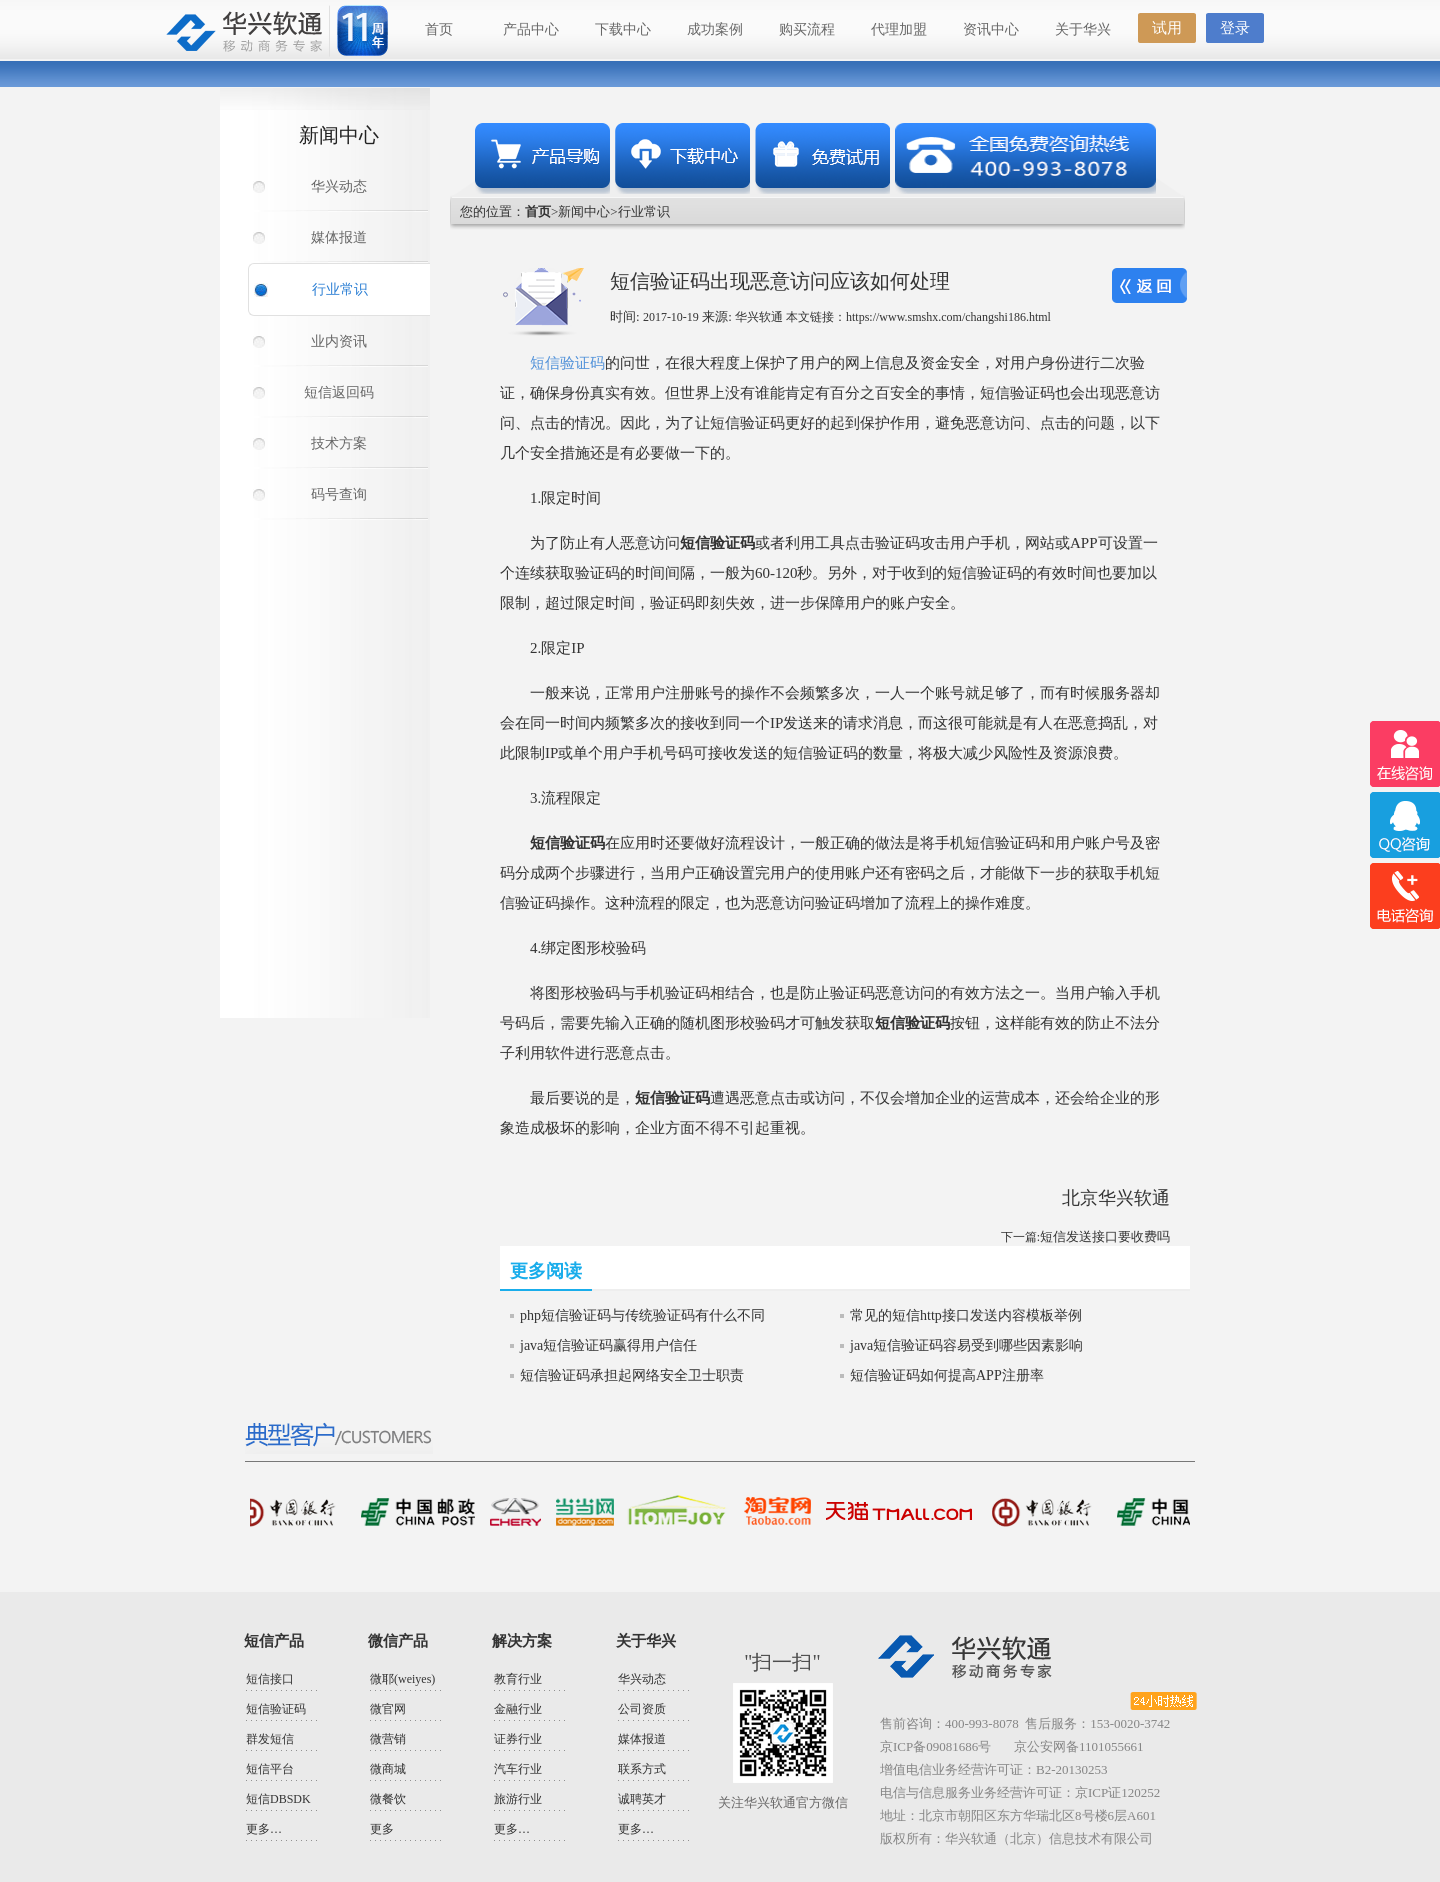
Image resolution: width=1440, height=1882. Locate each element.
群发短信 (270, 1739)
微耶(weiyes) (402, 1679)
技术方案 (339, 443)
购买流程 (807, 29)
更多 (382, 1829)
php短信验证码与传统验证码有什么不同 (642, 1315)
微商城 (388, 1769)
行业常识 (340, 289)
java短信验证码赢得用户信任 (608, 1345)
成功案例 (715, 29)
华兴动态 (339, 186)
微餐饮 (388, 1799)
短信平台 (270, 1769)
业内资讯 (339, 341)
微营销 (388, 1739)
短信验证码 (567, 363)
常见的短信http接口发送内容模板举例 (966, 1315)
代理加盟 (899, 29)
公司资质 (642, 1709)
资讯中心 (991, 29)
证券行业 (518, 1739)
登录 (1235, 28)
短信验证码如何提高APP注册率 (947, 1375)
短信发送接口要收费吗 (1105, 1236)
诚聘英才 (642, 1799)
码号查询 (339, 494)
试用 (1167, 28)
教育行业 (518, 1679)
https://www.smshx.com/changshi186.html (948, 317)
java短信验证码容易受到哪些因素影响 (966, 1345)
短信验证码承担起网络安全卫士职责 (632, 1375)
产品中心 (531, 29)
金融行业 (518, 1709)
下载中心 (623, 29)
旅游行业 (518, 1799)
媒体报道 (339, 237)
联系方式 (642, 1769)
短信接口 (270, 1679)
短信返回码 (339, 392)
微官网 (388, 1709)
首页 (439, 29)
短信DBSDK (278, 1799)
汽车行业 (518, 1769)
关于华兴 (1083, 29)
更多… (264, 1829)
